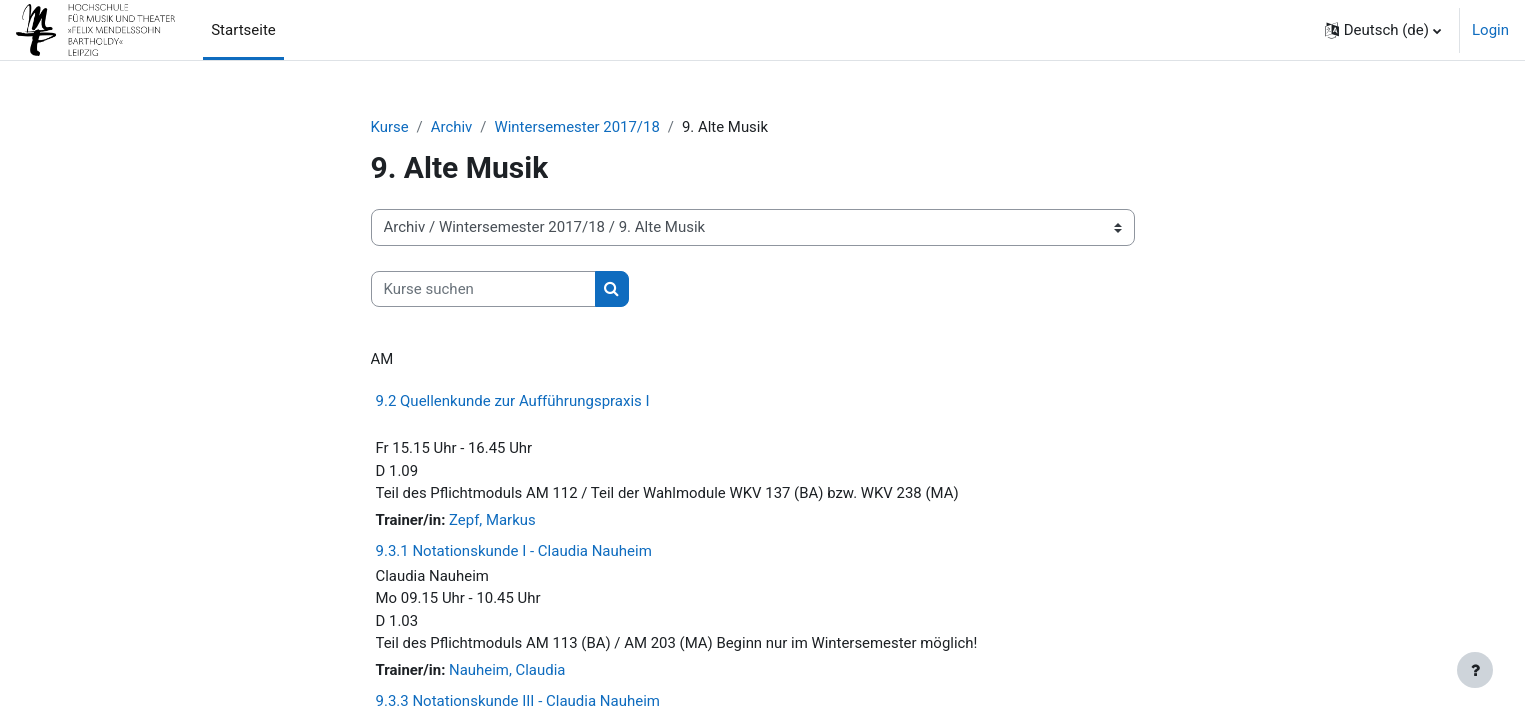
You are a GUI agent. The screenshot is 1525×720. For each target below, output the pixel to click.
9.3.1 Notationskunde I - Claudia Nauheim (514, 552)
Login (1490, 30)
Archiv (452, 127)
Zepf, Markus (492, 521)
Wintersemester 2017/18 (578, 127)
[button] (1383, 30)
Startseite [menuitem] (243, 30)
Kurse (390, 127)
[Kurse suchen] (483, 289)
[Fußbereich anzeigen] (1475, 670)
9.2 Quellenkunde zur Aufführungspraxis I (513, 401)
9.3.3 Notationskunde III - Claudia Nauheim (518, 702)
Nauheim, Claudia (507, 672)
